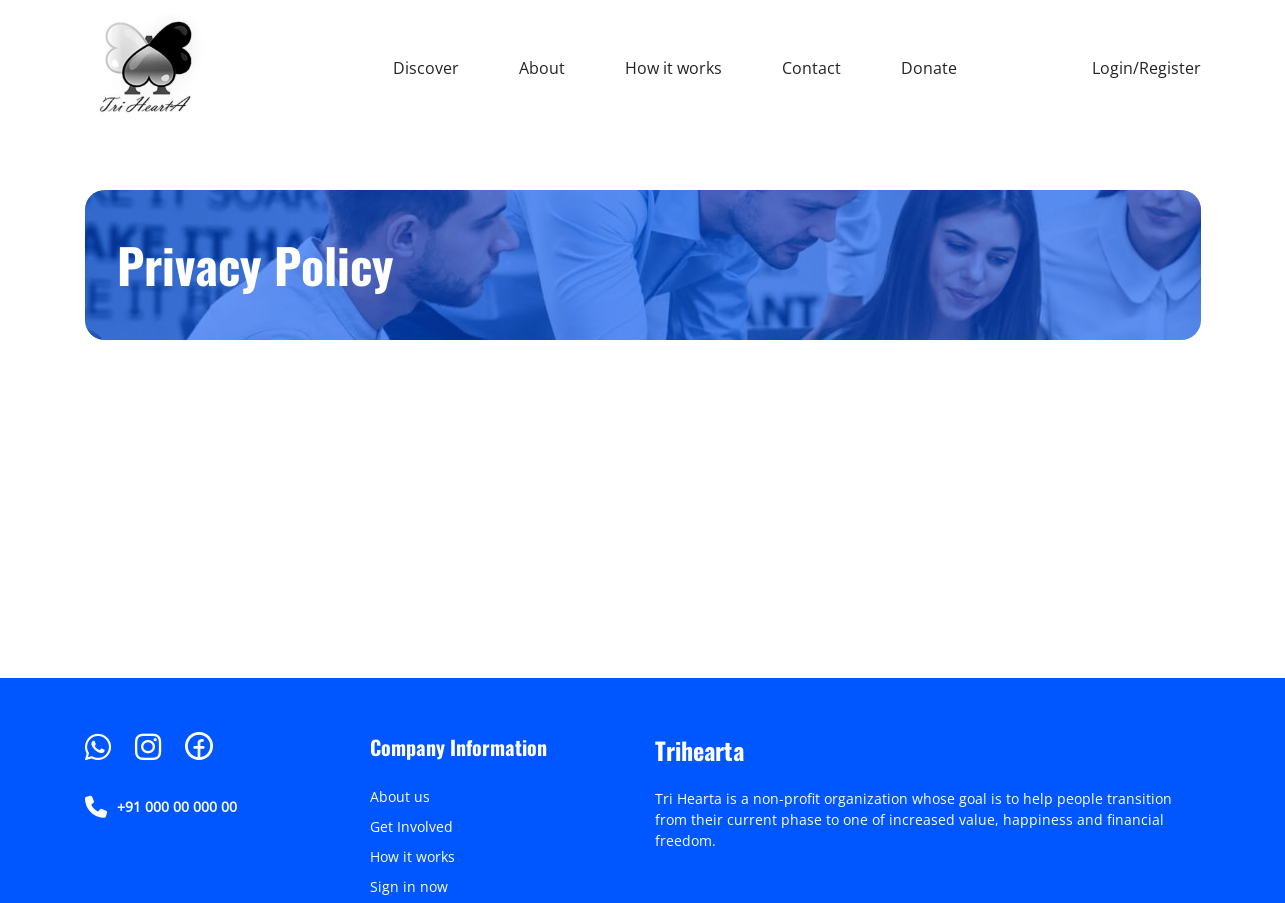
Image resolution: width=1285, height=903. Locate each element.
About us (400, 796)
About (542, 68)
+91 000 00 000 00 (161, 807)
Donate (929, 68)
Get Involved (411, 826)
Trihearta (699, 750)
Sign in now (409, 886)
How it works (673, 68)
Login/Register (1146, 68)
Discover (426, 68)
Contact (811, 68)
